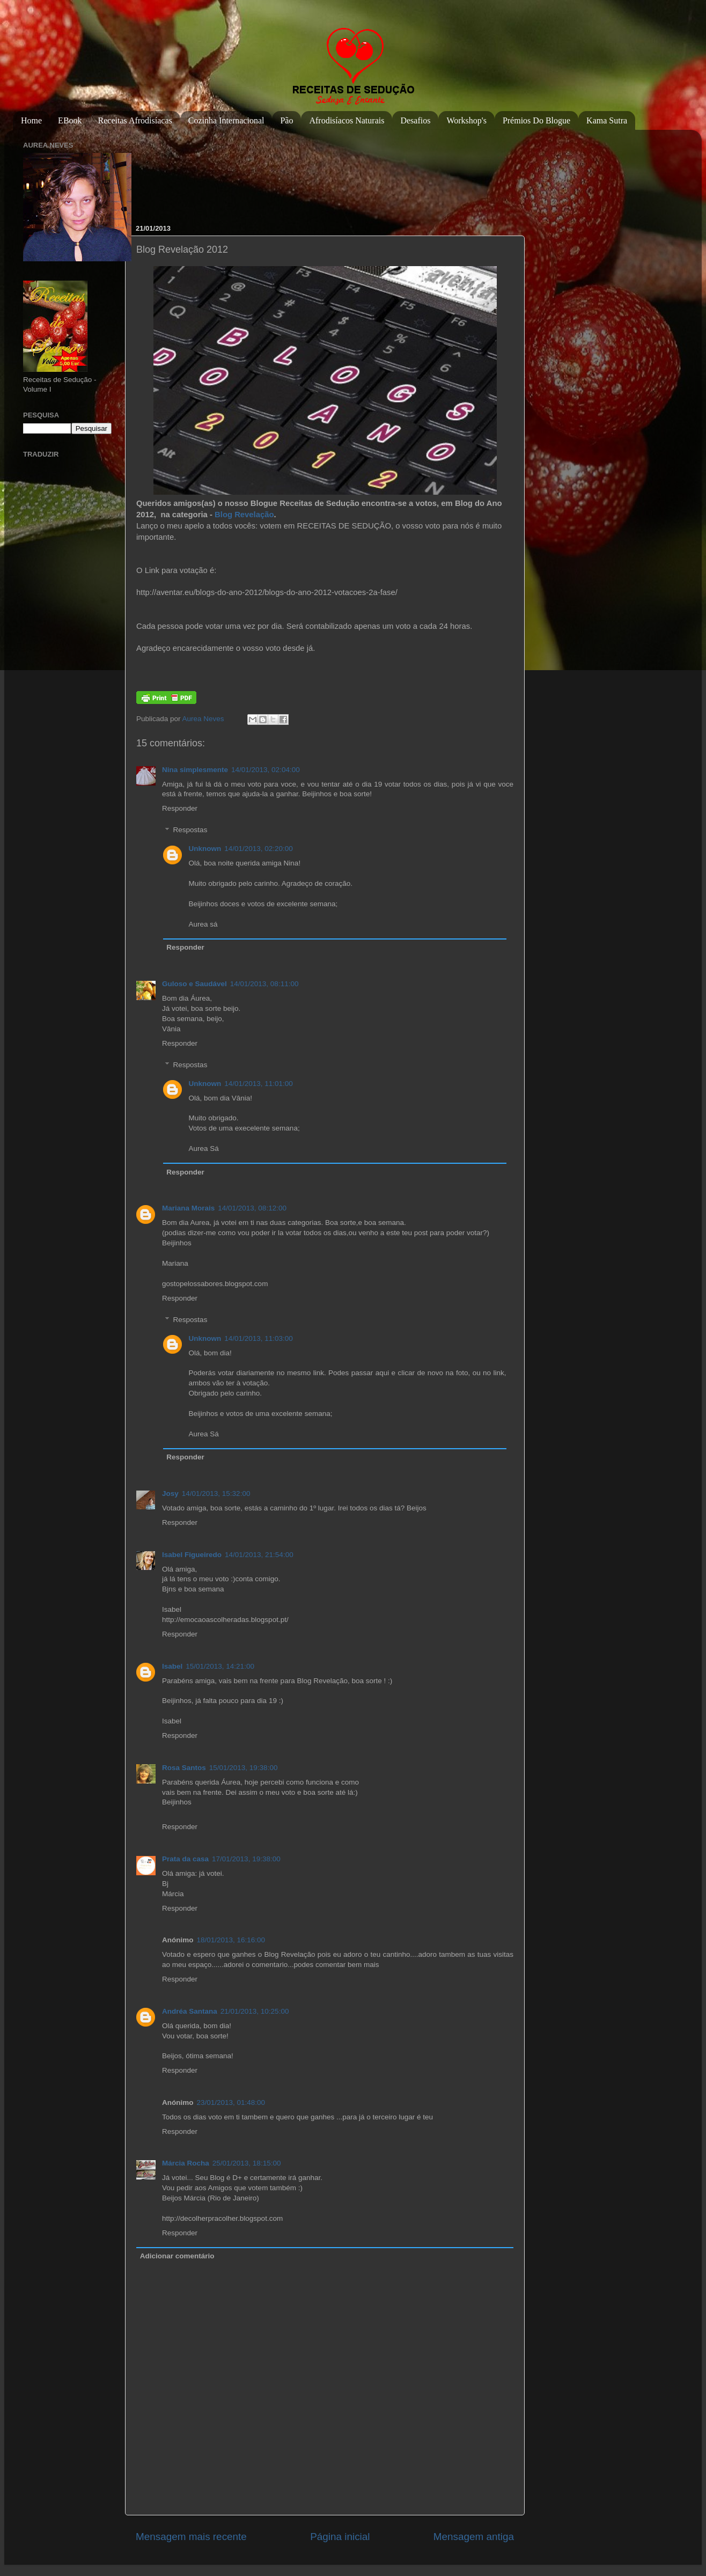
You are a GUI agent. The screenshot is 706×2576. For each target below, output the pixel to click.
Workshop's (466, 120)
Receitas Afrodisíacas (135, 120)
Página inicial (340, 2536)
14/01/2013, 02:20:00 (258, 849)
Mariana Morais (188, 1208)
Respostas (190, 830)
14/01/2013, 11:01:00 (258, 1084)
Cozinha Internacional (226, 120)
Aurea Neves (204, 719)
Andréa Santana (189, 2011)
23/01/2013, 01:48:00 (231, 2102)
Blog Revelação (244, 514)
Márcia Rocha (185, 2163)
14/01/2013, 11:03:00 (258, 1338)
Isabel (172, 1666)
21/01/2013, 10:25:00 (254, 2011)
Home (31, 120)
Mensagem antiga (473, 2536)
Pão (286, 120)
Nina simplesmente (195, 770)
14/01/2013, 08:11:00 (264, 984)
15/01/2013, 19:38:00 (243, 1768)
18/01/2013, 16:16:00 (231, 1940)
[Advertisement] (170, 171)
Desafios (415, 120)
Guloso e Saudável (194, 984)
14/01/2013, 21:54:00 (259, 1555)
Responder (179, 808)
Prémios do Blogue (536, 120)
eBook (70, 120)
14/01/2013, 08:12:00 (252, 1208)
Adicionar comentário (177, 2256)
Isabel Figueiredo (192, 1555)
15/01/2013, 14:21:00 (220, 1666)
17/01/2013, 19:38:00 (246, 1859)
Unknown (205, 849)
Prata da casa (185, 1859)
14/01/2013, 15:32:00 (216, 1493)
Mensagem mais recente (191, 2536)
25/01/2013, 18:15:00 (246, 2163)
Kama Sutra (606, 120)
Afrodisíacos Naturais (346, 120)
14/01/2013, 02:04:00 (265, 770)
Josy (170, 1493)
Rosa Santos (184, 1768)
